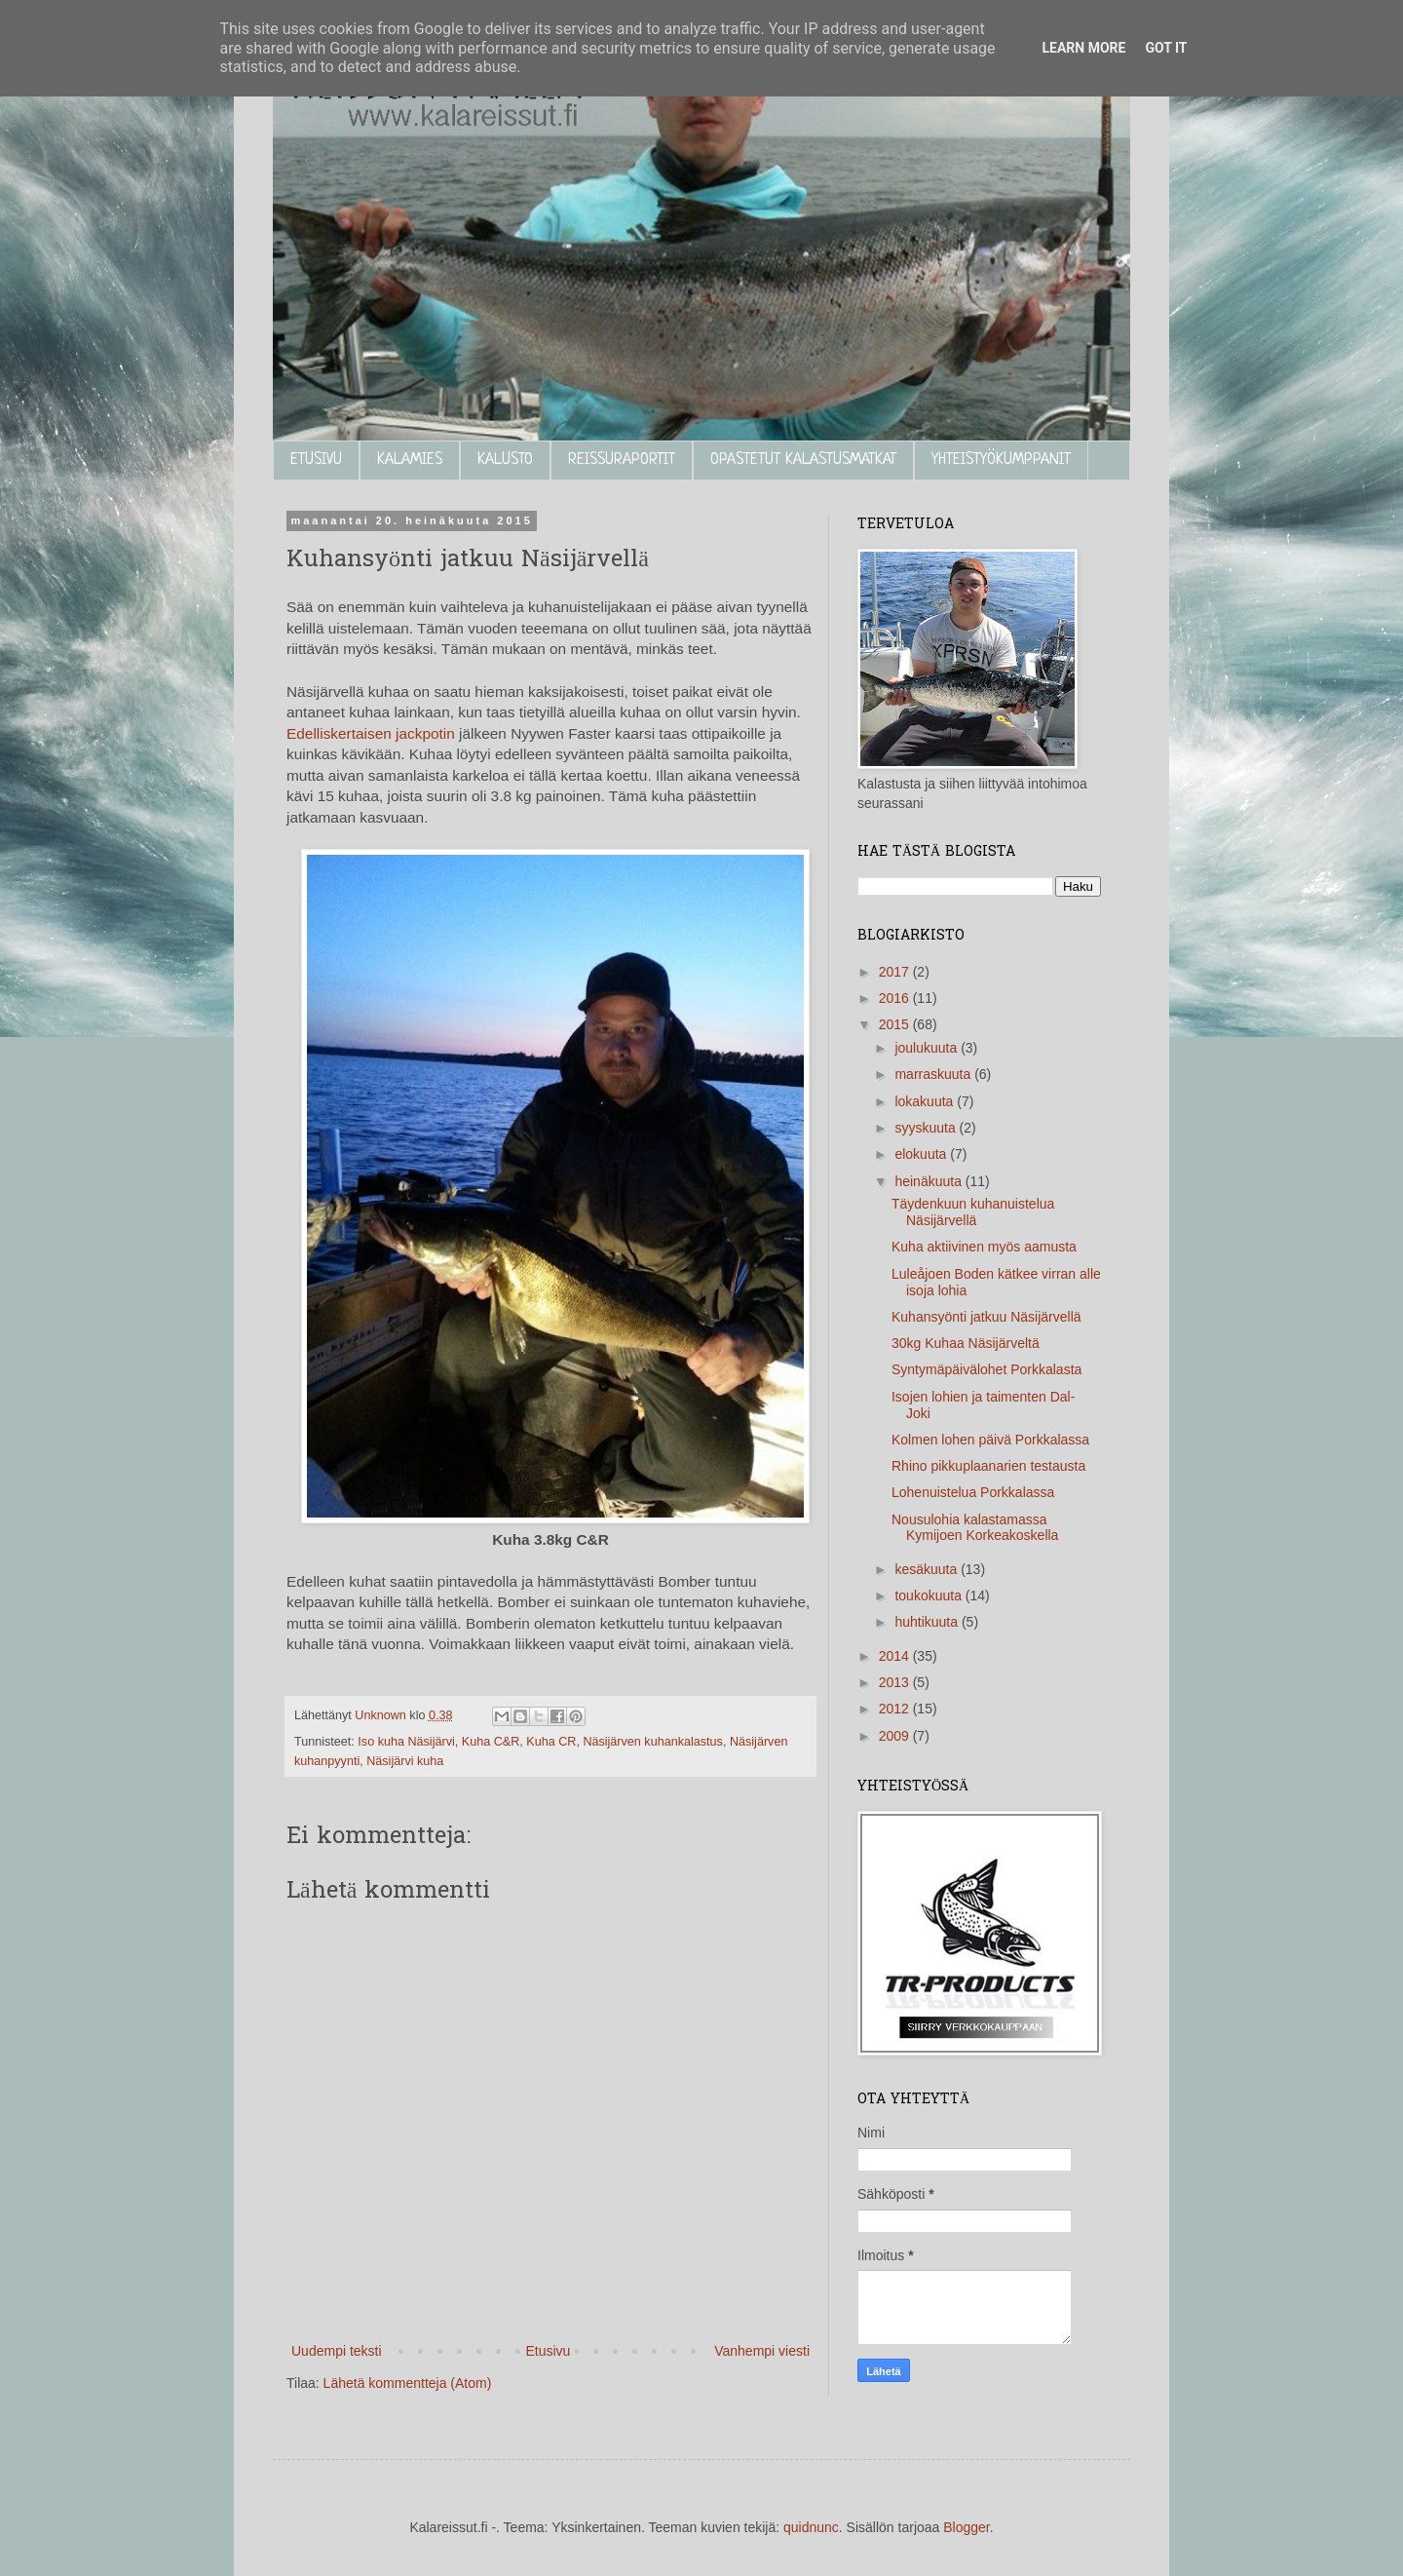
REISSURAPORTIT (621, 460)
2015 (896, 1024)
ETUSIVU (316, 460)
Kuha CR (551, 1742)
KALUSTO (505, 460)
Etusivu (547, 2351)
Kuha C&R (491, 1742)
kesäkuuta (927, 1569)
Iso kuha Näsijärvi (406, 1742)
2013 (896, 1682)
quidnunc (811, 2527)
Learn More (1083, 48)
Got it (1166, 48)
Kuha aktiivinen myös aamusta (984, 1246)
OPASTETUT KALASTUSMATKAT (803, 460)
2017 (896, 972)
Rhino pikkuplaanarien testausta (988, 1466)
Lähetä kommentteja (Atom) (407, 2383)
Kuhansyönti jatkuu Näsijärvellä (986, 1317)
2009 (896, 1736)
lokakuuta (925, 1101)
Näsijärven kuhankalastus (653, 1742)
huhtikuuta (928, 1622)
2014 (896, 1656)
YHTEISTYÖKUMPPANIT (1001, 460)
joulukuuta (927, 1048)
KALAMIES (409, 460)
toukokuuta (929, 1595)
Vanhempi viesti (762, 2351)
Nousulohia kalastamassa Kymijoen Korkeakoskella (974, 1528)
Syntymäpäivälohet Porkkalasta (986, 1369)
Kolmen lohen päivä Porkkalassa (990, 1439)
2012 (896, 1708)
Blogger (966, 2527)
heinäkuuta (929, 1181)
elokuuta (922, 1154)
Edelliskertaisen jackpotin (370, 733)
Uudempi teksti (336, 2351)
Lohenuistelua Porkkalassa (972, 1492)
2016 (896, 998)
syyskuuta (926, 1127)
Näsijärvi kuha (404, 1761)
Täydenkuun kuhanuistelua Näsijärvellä (972, 1212)
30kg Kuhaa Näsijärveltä (965, 1343)
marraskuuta (934, 1074)
